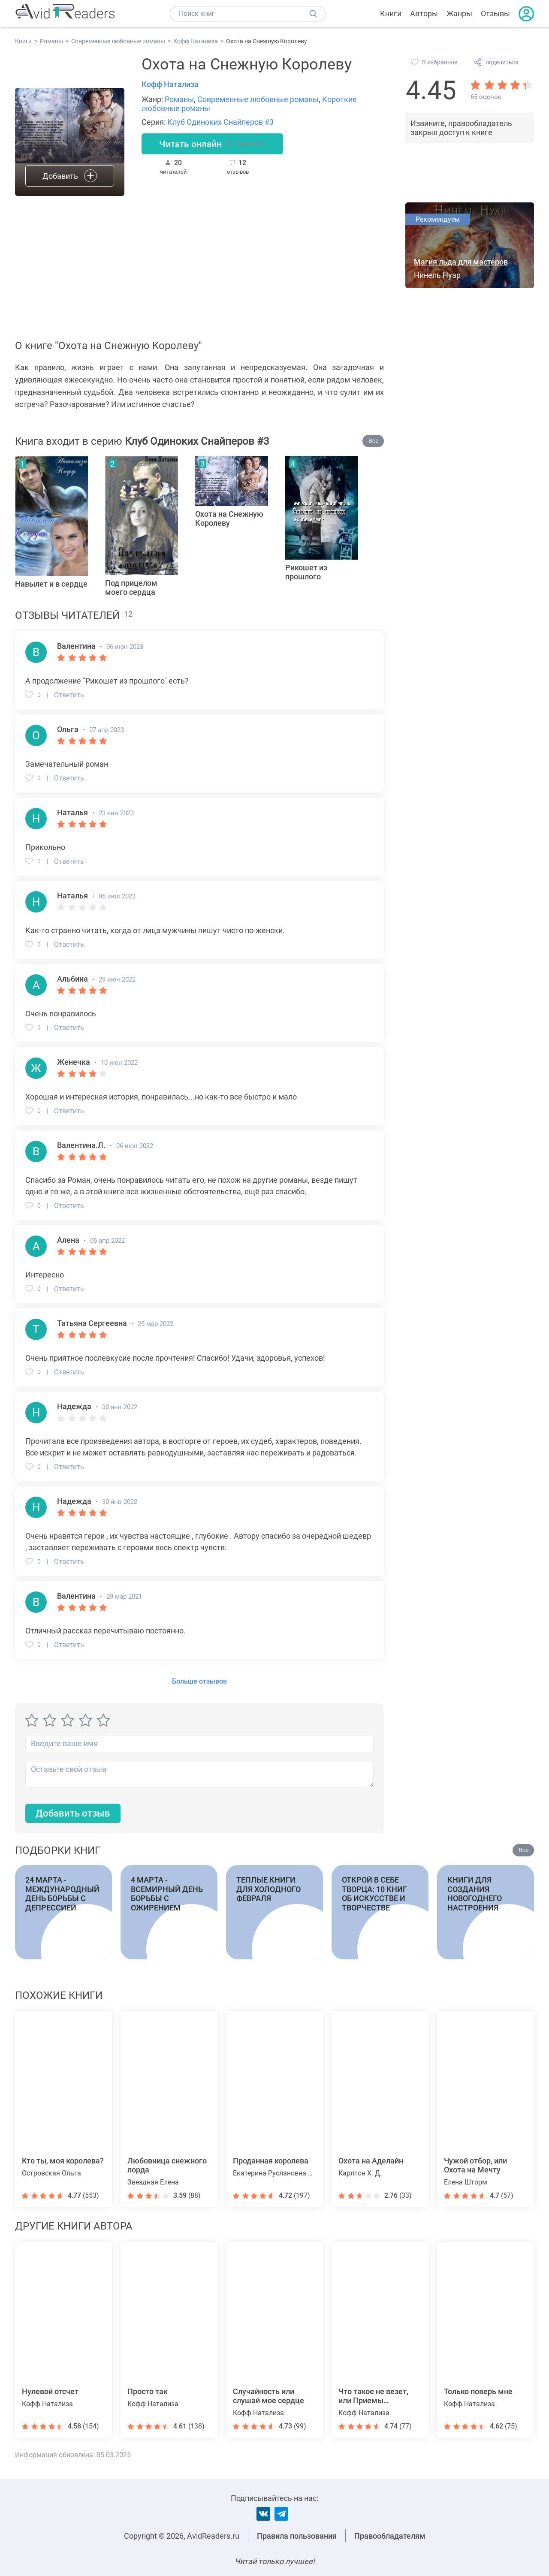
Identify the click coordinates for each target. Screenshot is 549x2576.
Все (373, 440)
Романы (179, 99)
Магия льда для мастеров (461, 261)
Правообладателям (389, 2535)
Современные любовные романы (258, 99)
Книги (390, 13)
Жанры (459, 13)
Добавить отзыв (73, 1813)
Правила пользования (297, 2535)
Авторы (424, 13)
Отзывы (495, 13)
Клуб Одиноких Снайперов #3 (220, 122)
